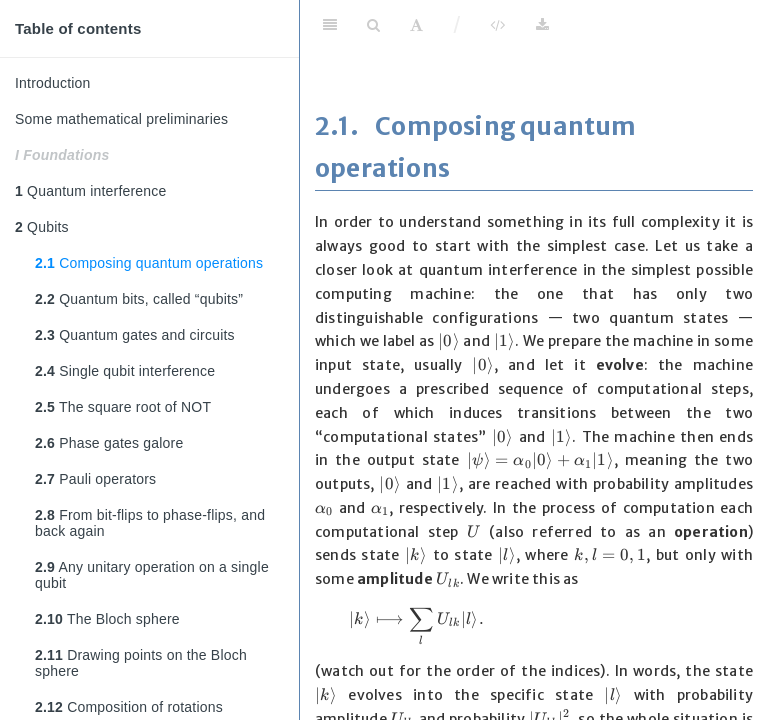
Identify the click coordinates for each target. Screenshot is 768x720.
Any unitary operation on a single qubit (152, 575)
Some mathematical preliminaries (121, 119)
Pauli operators (95, 479)
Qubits (42, 227)
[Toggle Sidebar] (330, 25)
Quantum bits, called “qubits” (139, 299)
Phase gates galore (109, 443)
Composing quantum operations (149, 263)
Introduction (53, 83)
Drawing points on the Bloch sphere (141, 663)
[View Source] (497, 25)
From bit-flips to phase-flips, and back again (150, 523)
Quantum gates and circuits (135, 335)
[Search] (373, 25)
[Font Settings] (416, 25)
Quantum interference (91, 191)
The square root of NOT (123, 407)
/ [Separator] (457, 24)
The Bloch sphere (107, 619)
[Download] (542, 25)
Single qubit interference (125, 371)
